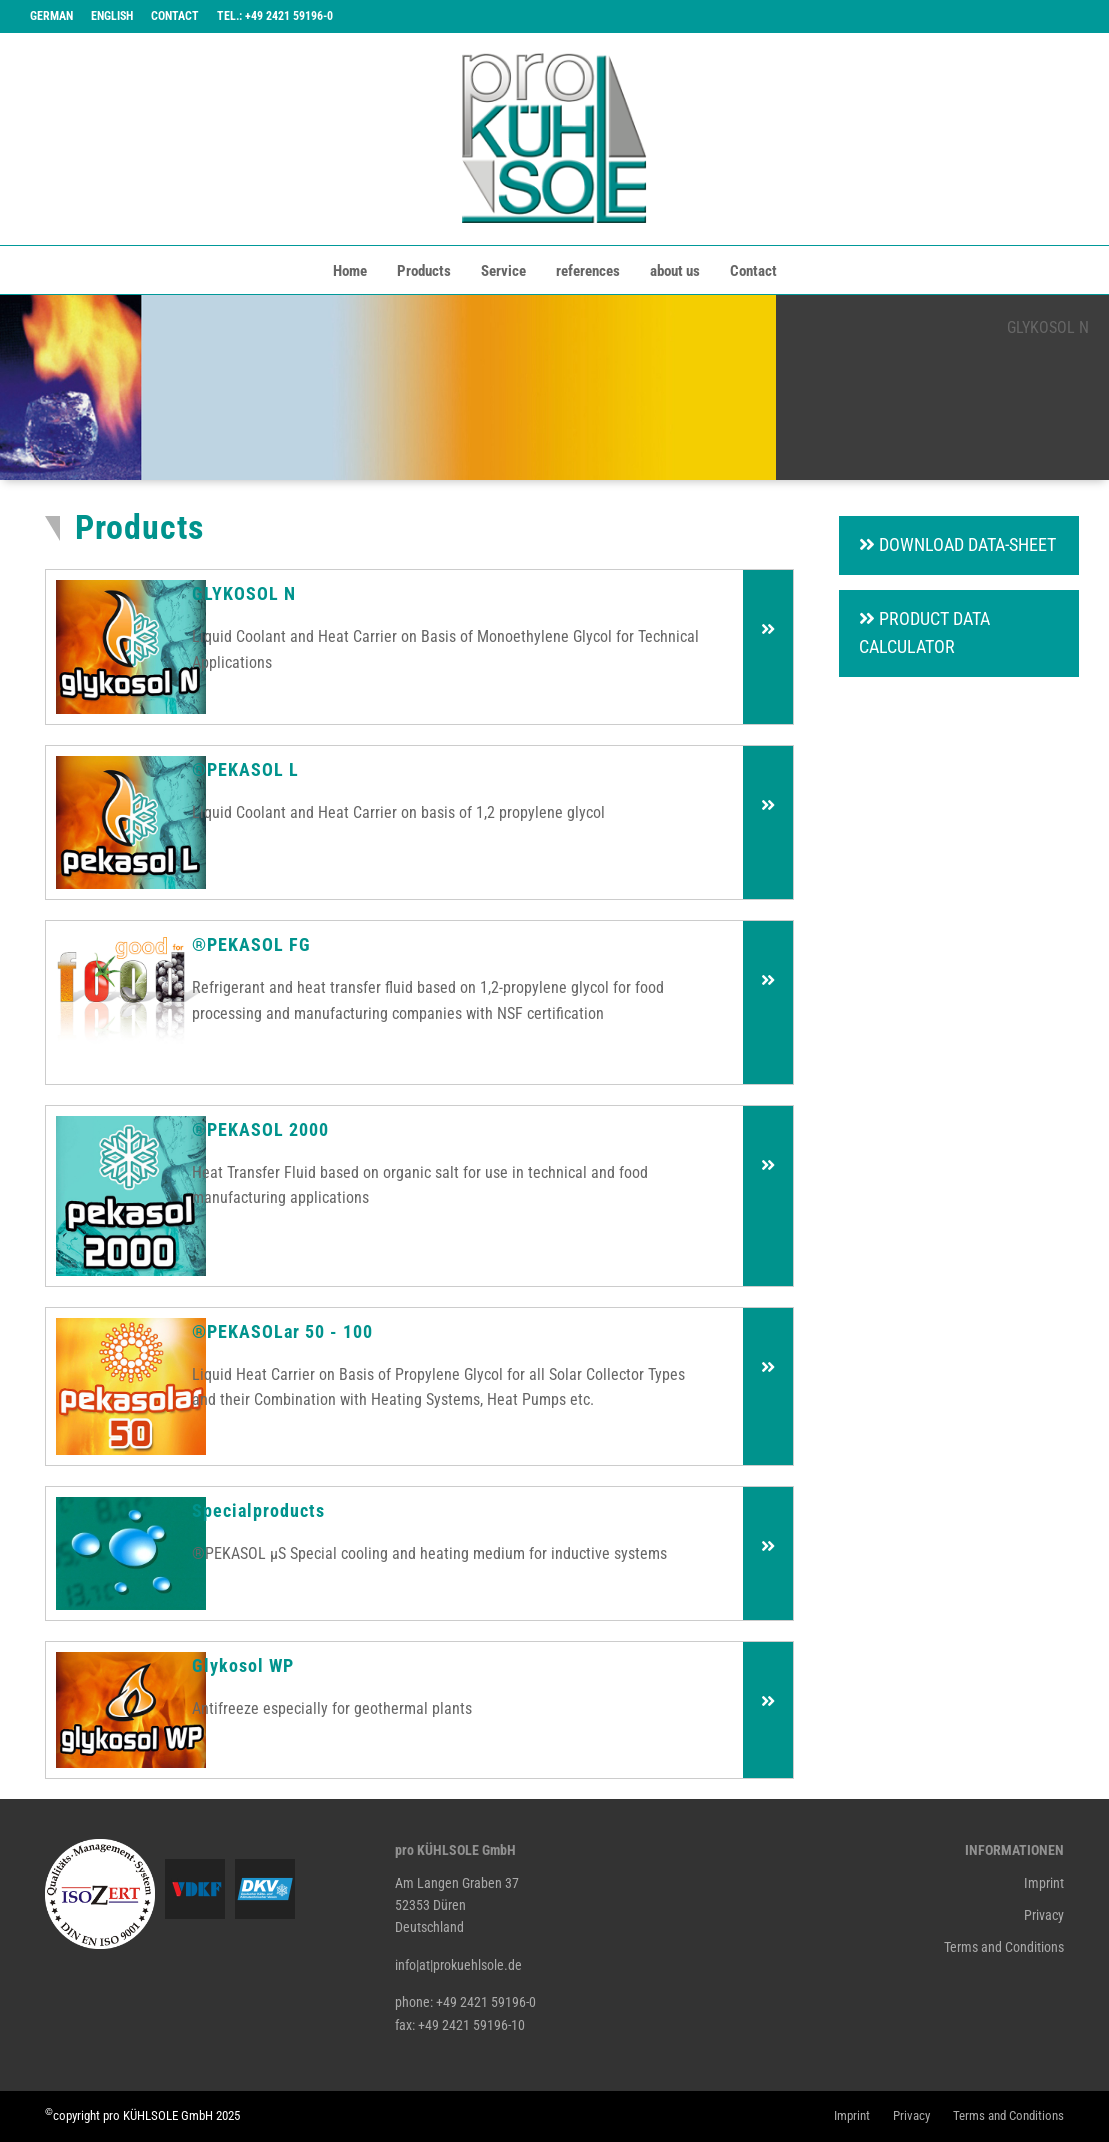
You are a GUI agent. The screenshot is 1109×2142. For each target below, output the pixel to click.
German (51, 16)
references (588, 271)
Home (350, 271)
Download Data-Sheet (957, 544)
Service (503, 271)
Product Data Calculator (924, 633)
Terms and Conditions (1004, 1947)
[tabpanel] (554, 387)
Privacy (1044, 1915)
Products (424, 271)
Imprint (1044, 1883)
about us (675, 271)
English (112, 16)
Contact (175, 16)
